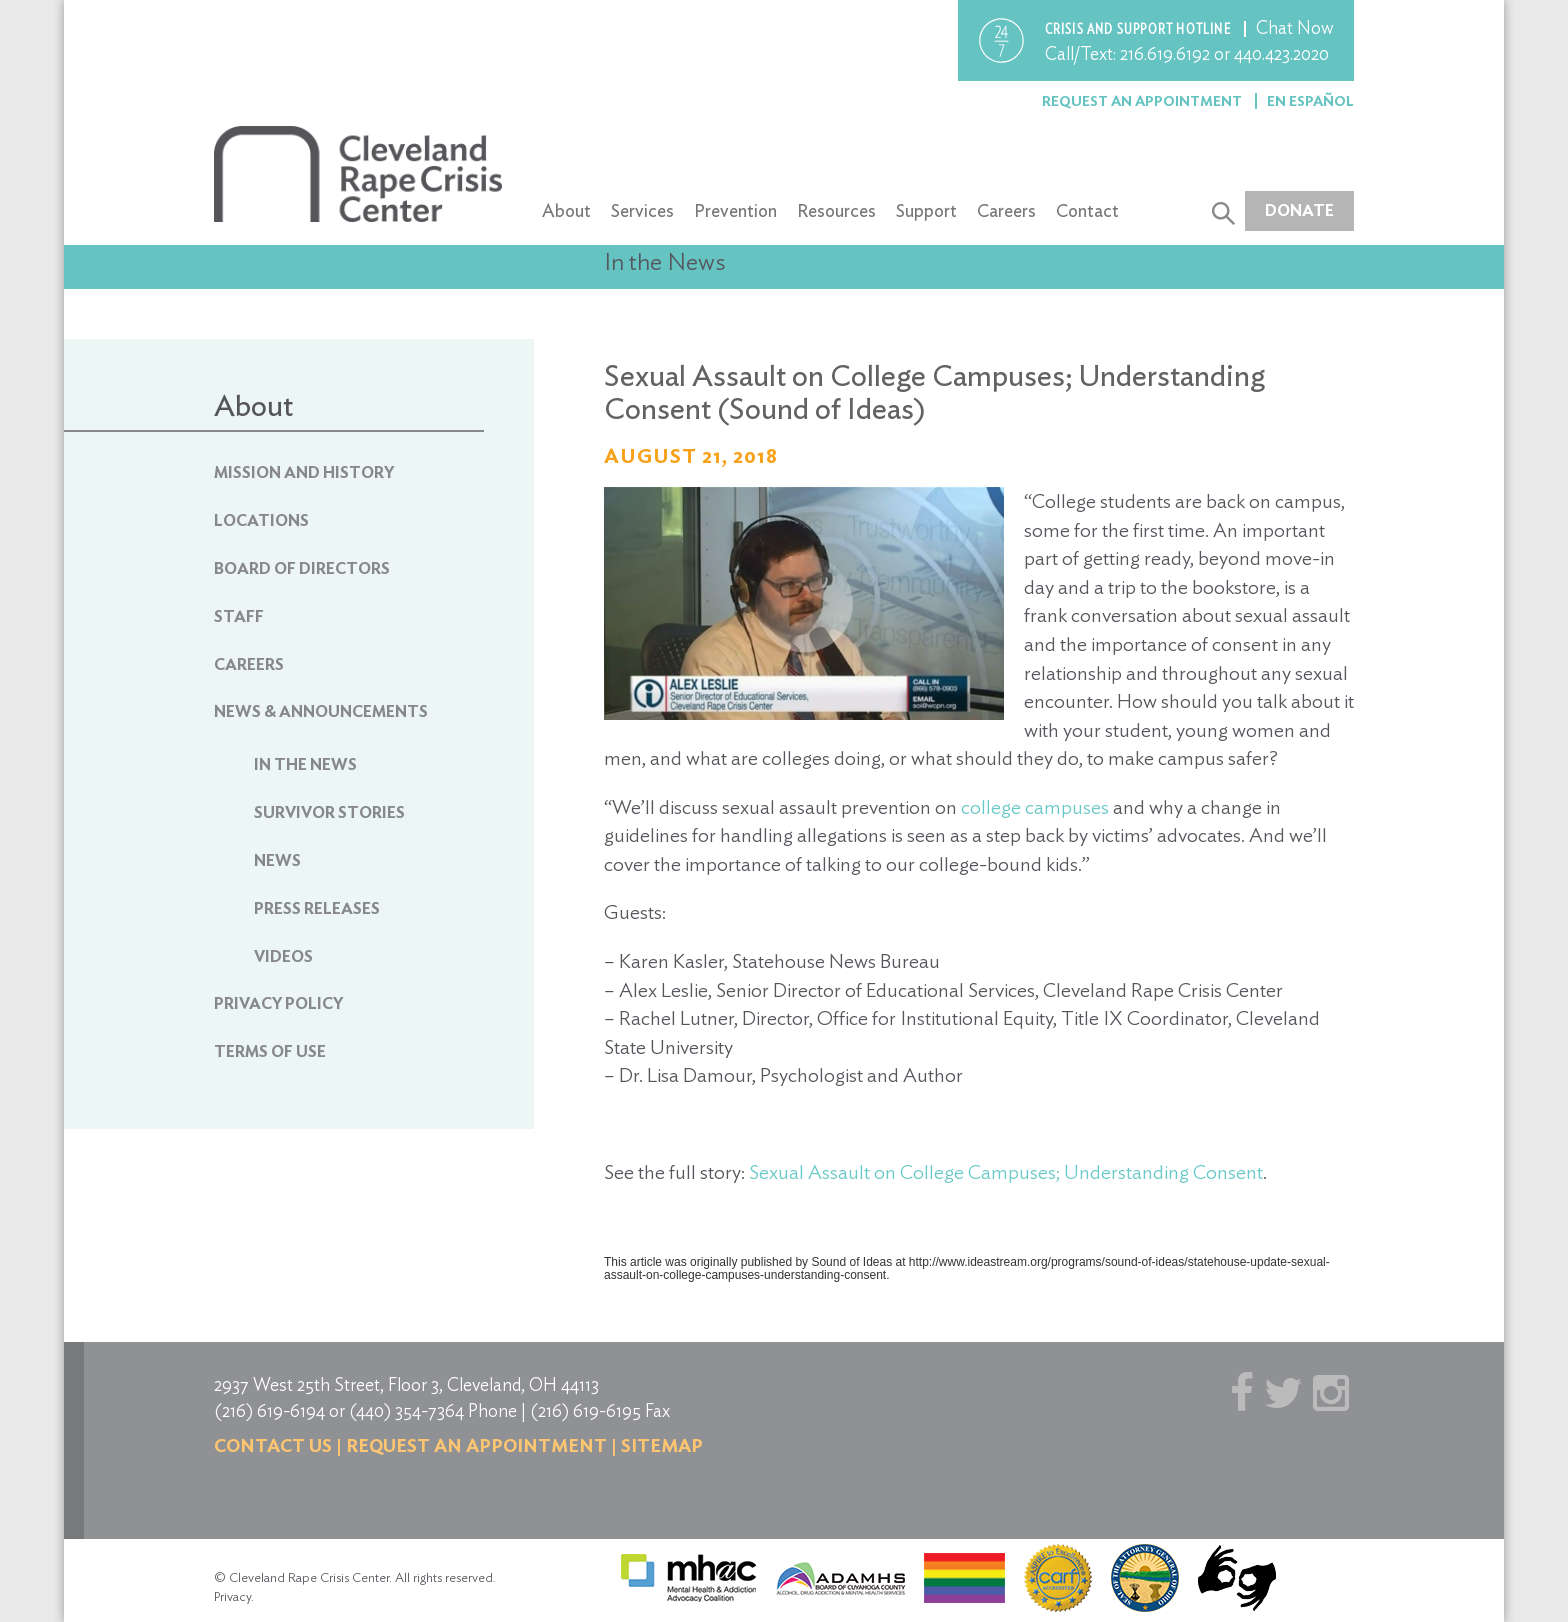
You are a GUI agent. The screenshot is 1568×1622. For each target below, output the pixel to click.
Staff (239, 616)
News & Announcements (321, 711)
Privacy (232, 1596)
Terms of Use (270, 1051)
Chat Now (1295, 27)
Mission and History (304, 472)
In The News (305, 764)
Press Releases (317, 908)
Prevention (735, 210)
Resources (836, 210)
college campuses (1035, 807)
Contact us (273, 1445)
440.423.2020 (1281, 53)
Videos (283, 956)
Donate (1299, 210)
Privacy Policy (278, 1003)
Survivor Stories (329, 812)
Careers (1006, 210)
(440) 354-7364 (406, 1410)
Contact (1087, 210)
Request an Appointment (1143, 101)
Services (642, 210)
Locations (261, 520)
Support (926, 210)
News (277, 860)
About (566, 210)
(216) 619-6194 (269, 1410)
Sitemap (662, 1445)
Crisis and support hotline (1139, 29)
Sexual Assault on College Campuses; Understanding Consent (1006, 1172)
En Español (1310, 101)
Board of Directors (302, 568)
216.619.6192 (1165, 53)
